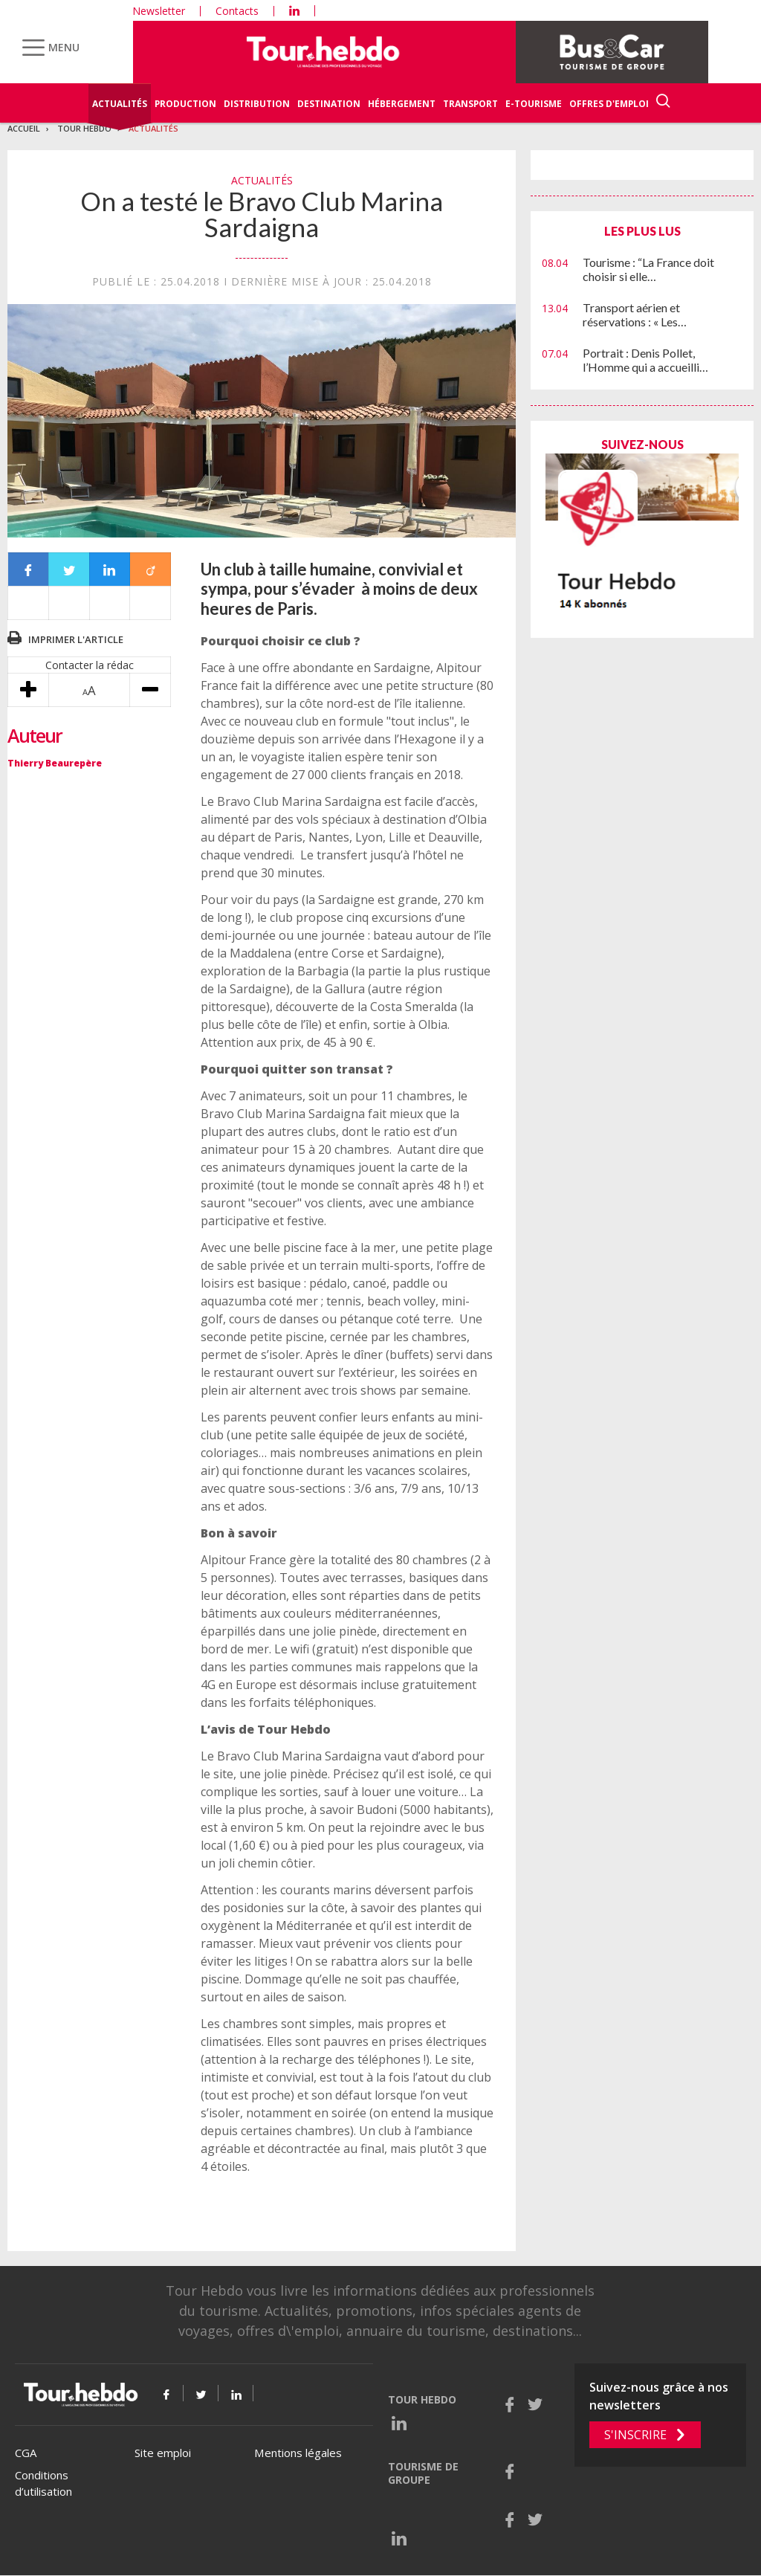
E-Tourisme (533, 103)
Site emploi (163, 2452)
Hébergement (401, 103)
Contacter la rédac (89, 665)
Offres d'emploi (609, 103)
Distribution (257, 103)
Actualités (119, 103)
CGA (25, 2452)
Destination (328, 103)
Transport (470, 103)
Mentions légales (298, 2452)
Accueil (23, 128)
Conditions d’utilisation (43, 2483)
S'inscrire (635, 2435)
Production (185, 103)
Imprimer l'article (75, 639)
